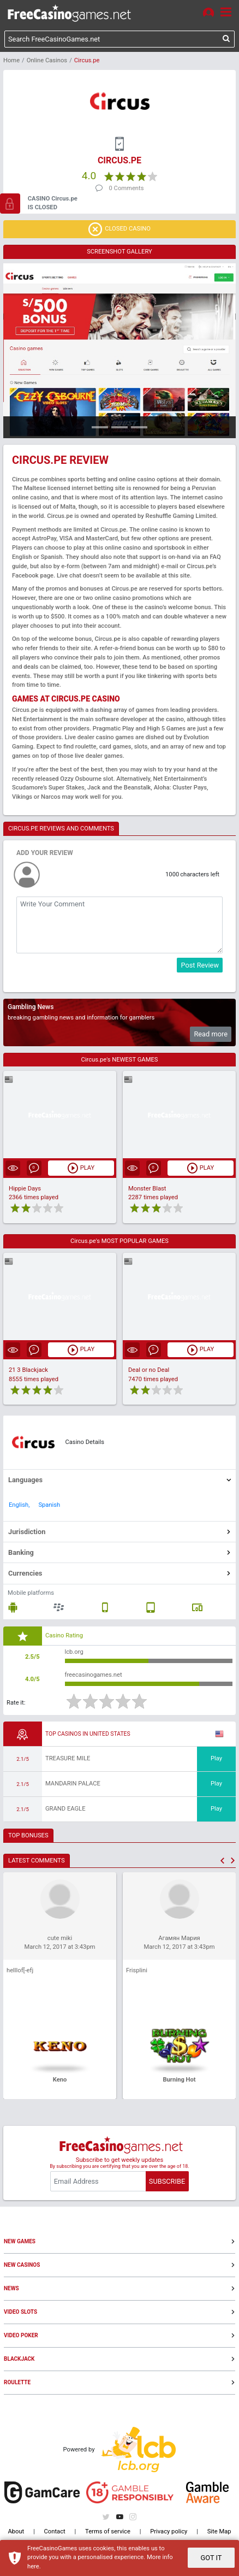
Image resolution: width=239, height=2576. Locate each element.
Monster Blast (147, 1188)
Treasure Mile (67, 1758)
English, (19, 1504)
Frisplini (136, 1970)
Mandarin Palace (72, 1783)
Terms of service (107, 2531)
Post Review (200, 965)
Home (11, 60)
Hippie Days (25, 1188)
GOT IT (211, 2558)
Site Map (219, 2531)
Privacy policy (168, 2531)
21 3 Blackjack (28, 1370)
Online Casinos (47, 60)
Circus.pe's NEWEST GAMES (119, 1059)
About (16, 2531)
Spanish (49, 1504)
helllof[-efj (20, 1970)
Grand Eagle (65, 1808)
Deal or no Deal (148, 1370)
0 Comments (126, 188)
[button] (222, 1861)
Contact (54, 2531)
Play (216, 1758)
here (33, 2566)
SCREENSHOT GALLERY (119, 251)
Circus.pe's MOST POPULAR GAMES (119, 1241)
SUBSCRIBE (167, 2181)
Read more (211, 1034)
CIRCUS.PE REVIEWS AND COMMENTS (61, 828)
